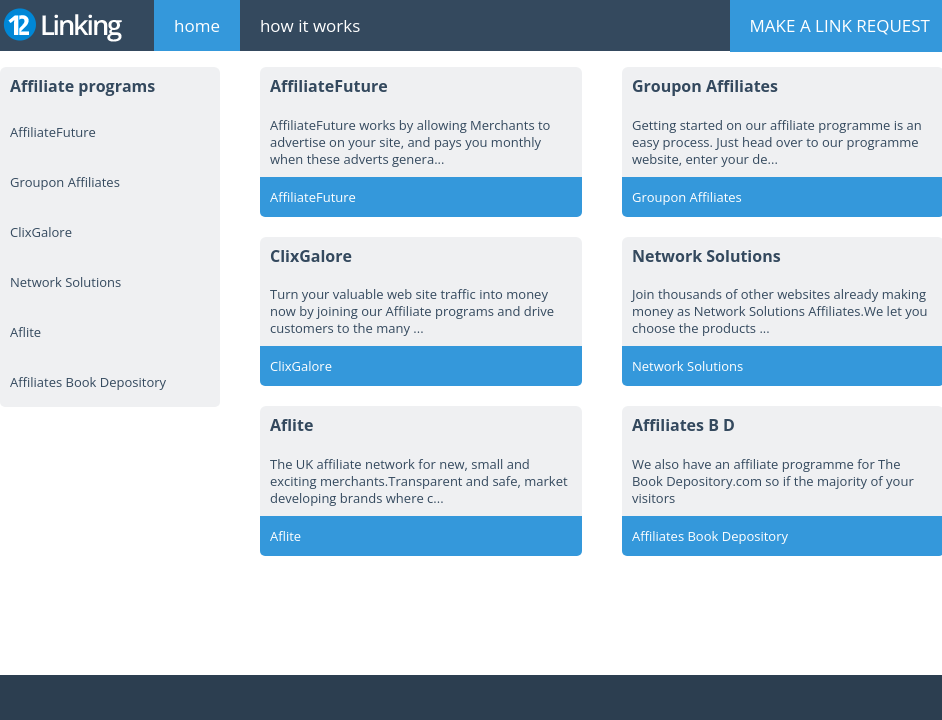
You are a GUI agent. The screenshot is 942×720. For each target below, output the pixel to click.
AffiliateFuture (53, 132)
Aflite (25, 332)
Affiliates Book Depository (88, 382)
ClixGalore (41, 232)
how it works (310, 25)
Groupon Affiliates (65, 182)
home (197, 25)
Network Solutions (65, 282)
